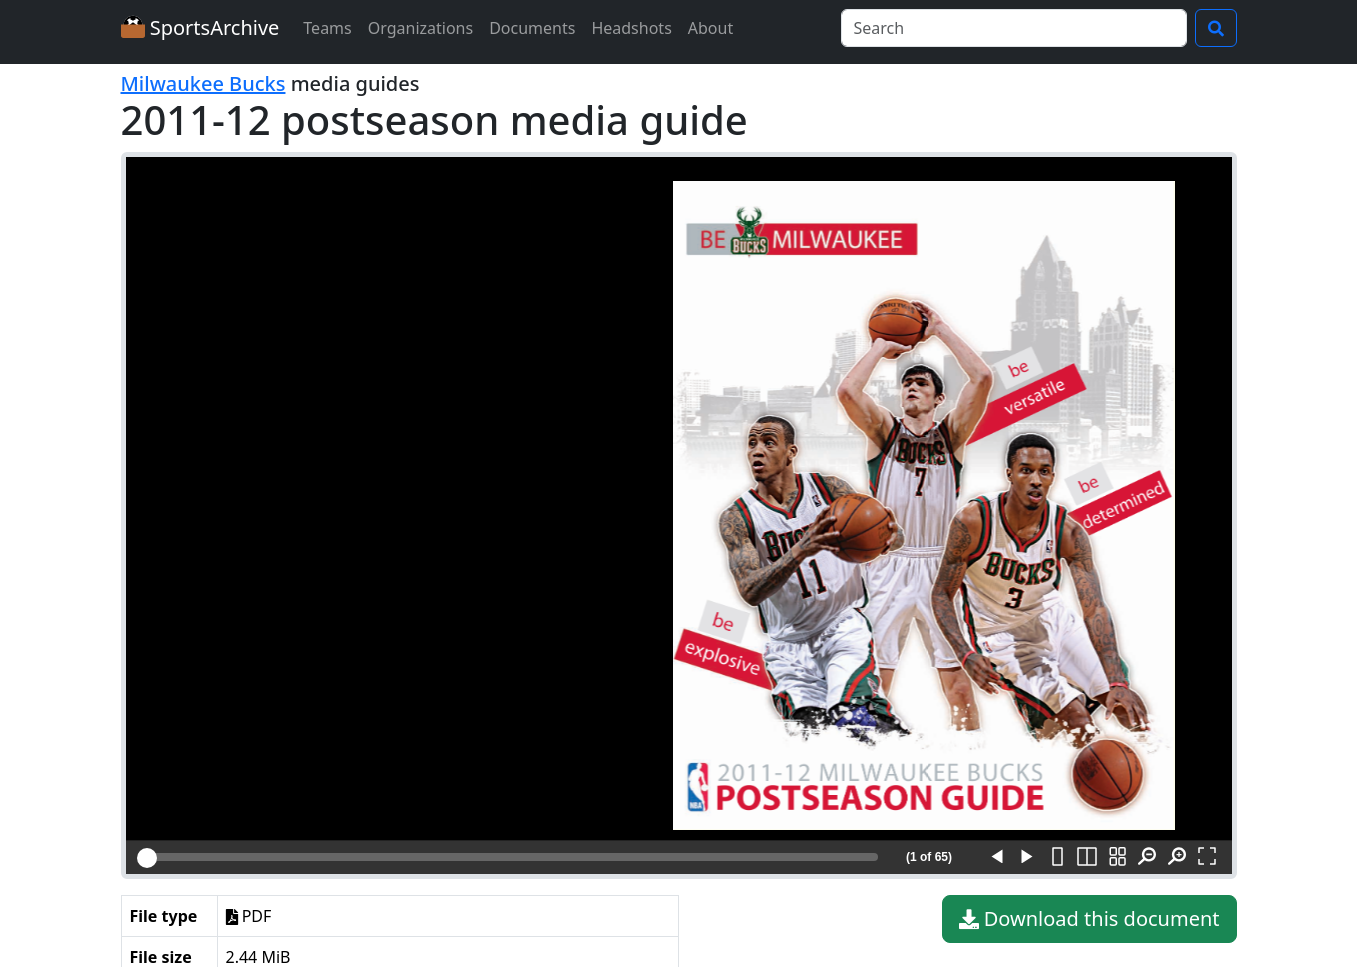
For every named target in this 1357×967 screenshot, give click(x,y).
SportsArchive (200, 27)
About (710, 28)
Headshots (631, 28)
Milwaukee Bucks (203, 83)
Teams (327, 28)
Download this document (1089, 919)
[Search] (1014, 28)
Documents (532, 28)
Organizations (420, 28)
